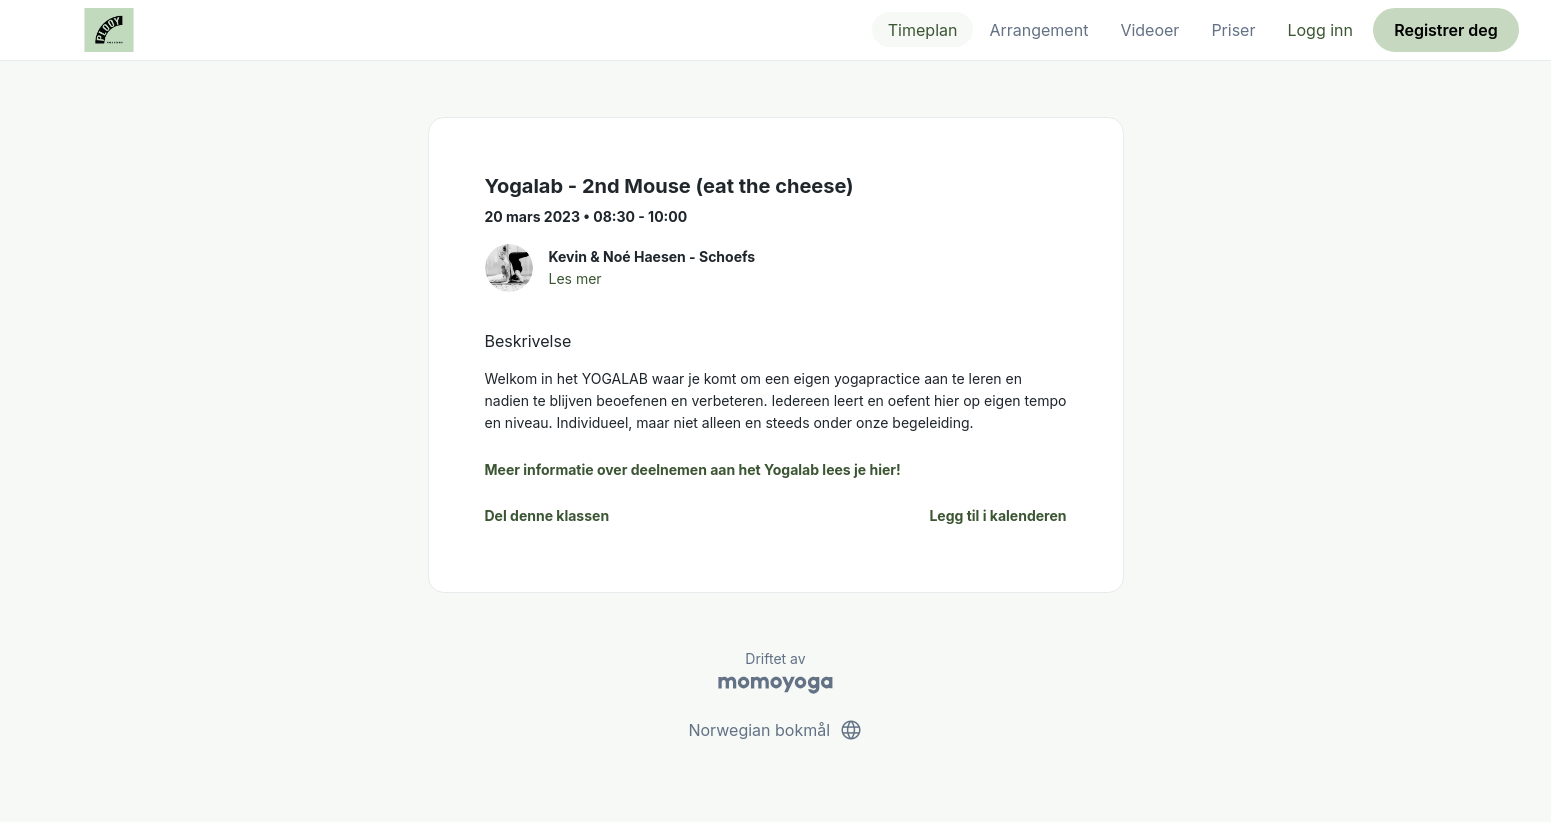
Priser (1233, 30)
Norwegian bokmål (775, 730)
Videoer (1149, 30)
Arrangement (1038, 30)
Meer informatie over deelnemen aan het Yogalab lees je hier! (693, 469)
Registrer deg (1446, 30)
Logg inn (1320, 30)
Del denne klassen (547, 515)
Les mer (575, 278)
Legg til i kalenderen (997, 515)
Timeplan (923, 30)
